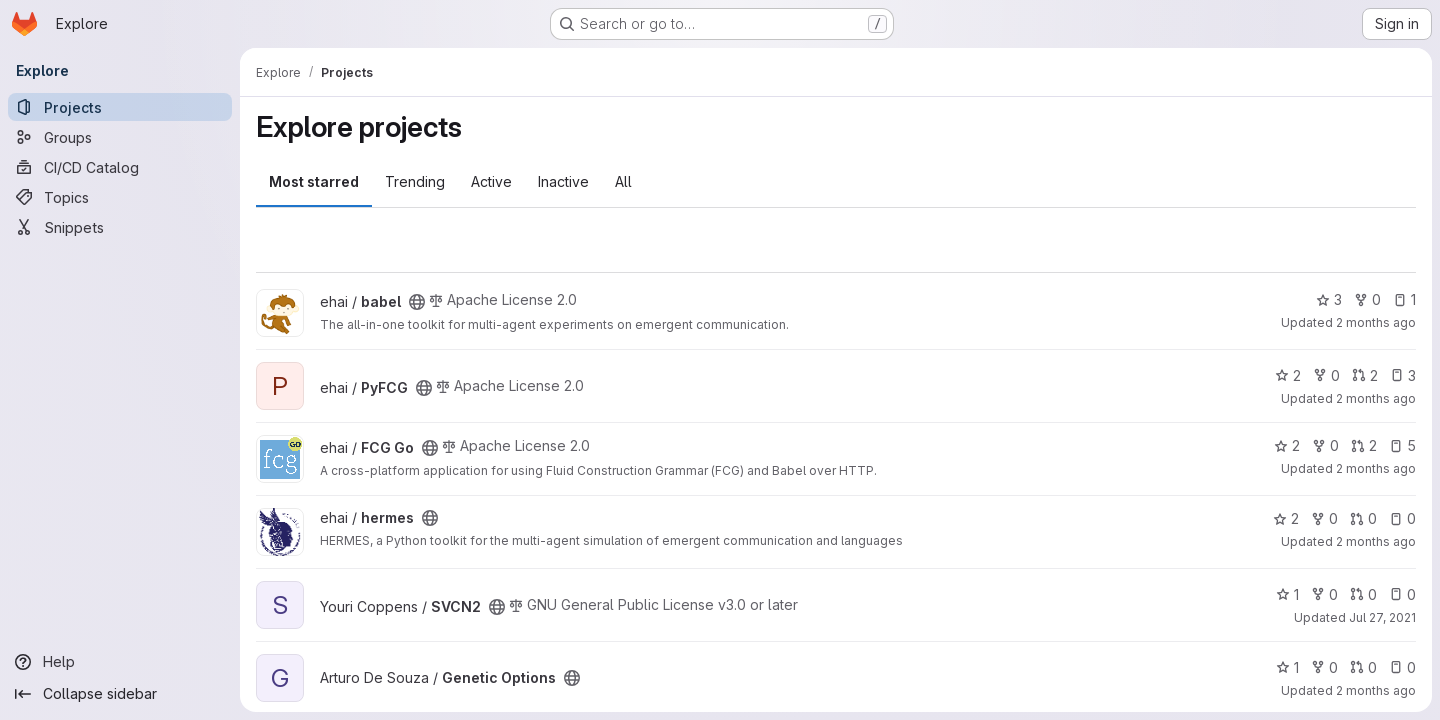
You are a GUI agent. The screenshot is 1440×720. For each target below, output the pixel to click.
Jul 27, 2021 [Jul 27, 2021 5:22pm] (1382, 617)
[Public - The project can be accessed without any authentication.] (417, 302)
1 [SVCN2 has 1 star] (1287, 594)
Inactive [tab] (563, 181)
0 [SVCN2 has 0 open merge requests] (1363, 594)
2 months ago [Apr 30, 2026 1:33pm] (1376, 541)
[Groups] (120, 137)
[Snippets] (120, 227)
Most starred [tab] (314, 181)
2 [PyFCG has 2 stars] (1288, 375)
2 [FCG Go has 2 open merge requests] (1364, 445)
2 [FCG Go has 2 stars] (1287, 445)
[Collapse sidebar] (120, 694)
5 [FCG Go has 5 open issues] (1402, 445)
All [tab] (623, 181)
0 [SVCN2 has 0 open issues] (1402, 594)
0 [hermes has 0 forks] (1324, 518)
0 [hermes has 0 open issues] (1402, 518)
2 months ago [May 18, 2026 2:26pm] (1376, 468)
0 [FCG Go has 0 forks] (1325, 445)
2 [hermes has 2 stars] (1286, 518)
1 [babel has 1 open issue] (1404, 299)
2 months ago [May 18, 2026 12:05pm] (1376, 690)
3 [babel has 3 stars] (1329, 299)
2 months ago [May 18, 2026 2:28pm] (1376, 398)
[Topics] (120, 197)
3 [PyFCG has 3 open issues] (1403, 375)
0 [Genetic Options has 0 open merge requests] (1363, 667)
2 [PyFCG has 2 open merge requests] (1365, 375)
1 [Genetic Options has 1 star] (1287, 667)
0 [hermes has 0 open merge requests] (1363, 518)
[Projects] (120, 107)
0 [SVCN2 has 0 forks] (1324, 594)
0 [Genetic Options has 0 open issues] (1402, 667)
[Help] (120, 662)
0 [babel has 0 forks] (1367, 299)
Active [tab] (491, 181)
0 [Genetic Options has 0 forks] (1324, 667)
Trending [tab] (415, 181)
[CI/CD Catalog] (120, 167)
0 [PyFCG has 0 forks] (1326, 375)
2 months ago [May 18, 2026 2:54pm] (1376, 322)
